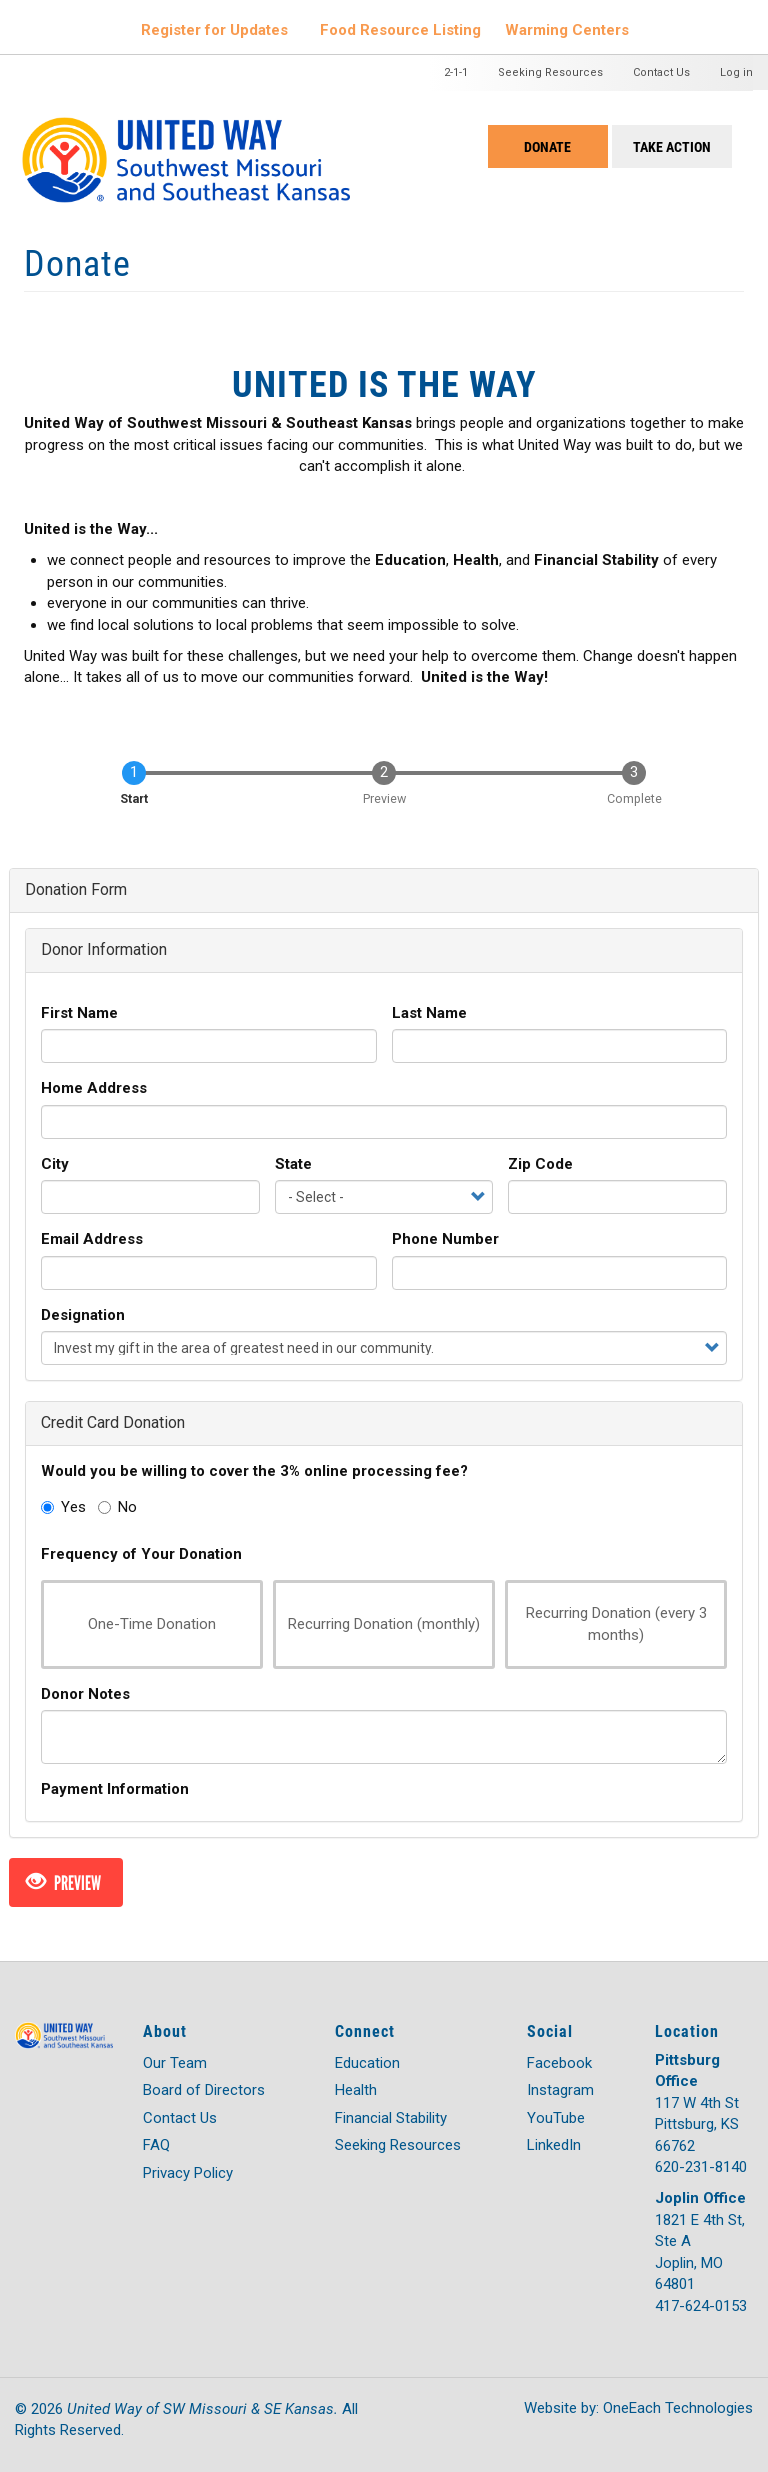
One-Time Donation (142, 1624)
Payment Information (115, 1789)
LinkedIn (554, 2145)
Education (367, 2063)
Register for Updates (214, 30)
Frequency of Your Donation (141, 1554)
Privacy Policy (188, 2173)
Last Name (429, 1013)
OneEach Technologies (678, 2408)
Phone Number (445, 1239)
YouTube (556, 2118)
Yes (63, 1507)
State (293, 1164)
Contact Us (661, 72)
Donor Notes (85, 1694)
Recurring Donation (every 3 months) (606, 1623)
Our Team (175, 2063)
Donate (547, 146)
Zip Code (540, 1164)
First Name (79, 1013)
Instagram (560, 2090)
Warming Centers (567, 30)
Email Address (92, 1239)
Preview (63, 1883)
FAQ (156, 2145)
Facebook (559, 2063)
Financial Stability (391, 2118)
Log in (736, 72)
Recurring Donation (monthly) (376, 1624)
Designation (83, 1315)
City (55, 1164)
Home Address (94, 1088)
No (117, 1507)
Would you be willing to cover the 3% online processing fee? (254, 1471)
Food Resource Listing (400, 30)
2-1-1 (456, 72)
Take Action (672, 146)
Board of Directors (204, 2090)
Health (356, 2090)
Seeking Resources (550, 72)
